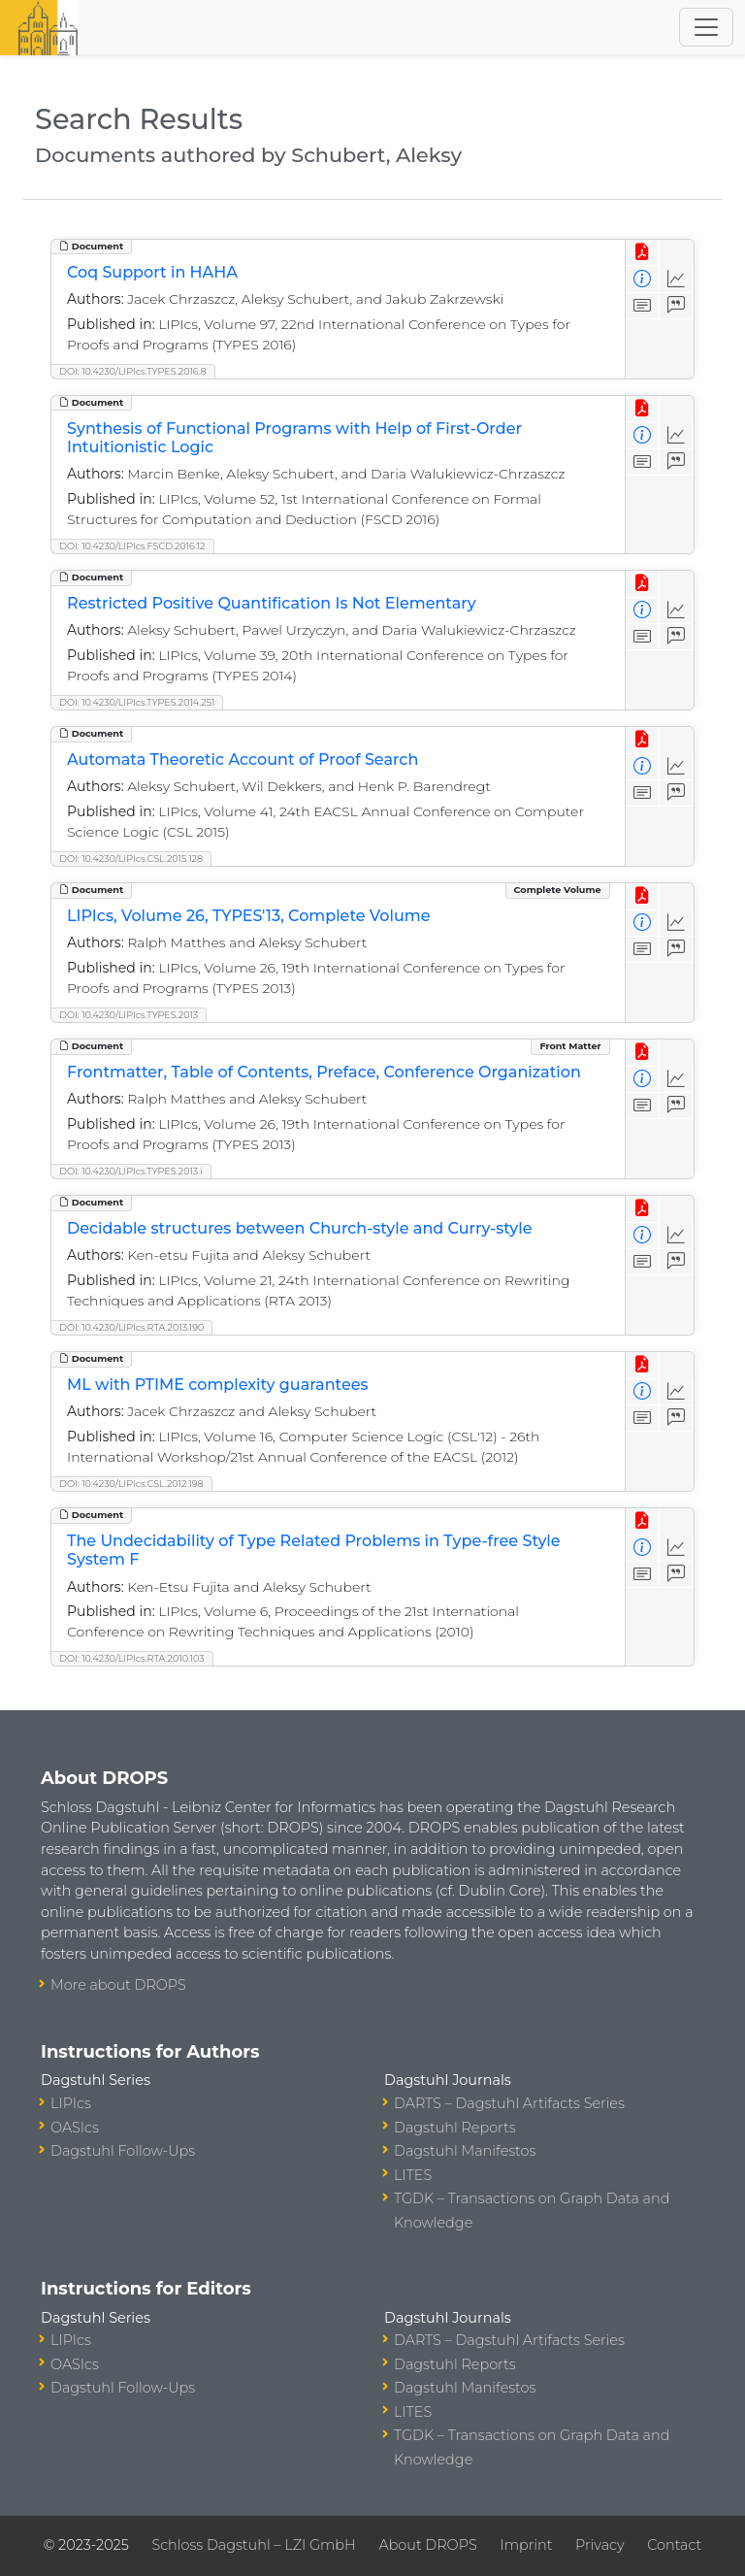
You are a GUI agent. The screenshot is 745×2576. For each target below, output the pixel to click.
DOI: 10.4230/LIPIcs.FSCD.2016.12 (132, 546)
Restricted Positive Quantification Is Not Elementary (271, 603)
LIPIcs (70, 2103)
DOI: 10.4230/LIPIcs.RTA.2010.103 (132, 1658)
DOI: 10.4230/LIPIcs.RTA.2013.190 (131, 1327)
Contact (674, 2545)
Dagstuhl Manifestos (464, 2151)
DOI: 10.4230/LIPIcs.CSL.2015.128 (131, 858)
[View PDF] (643, 253)
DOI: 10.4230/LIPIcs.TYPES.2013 (128, 1014)
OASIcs (74, 2127)
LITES (413, 2175)
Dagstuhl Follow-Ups (122, 2151)
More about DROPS (118, 1985)
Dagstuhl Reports (455, 2127)
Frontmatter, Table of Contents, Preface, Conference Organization (324, 1072)
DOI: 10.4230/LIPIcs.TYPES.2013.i (131, 1171)
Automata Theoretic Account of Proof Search (242, 759)
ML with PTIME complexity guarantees (217, 1384)
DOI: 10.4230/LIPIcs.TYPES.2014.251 (136, 702)
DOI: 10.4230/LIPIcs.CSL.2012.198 (131, 1483)
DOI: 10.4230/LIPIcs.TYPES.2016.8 (133, 371)
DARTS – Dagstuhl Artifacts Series (509, 2103)
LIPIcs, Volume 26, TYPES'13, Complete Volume (249, 916)
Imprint (526, 2545)
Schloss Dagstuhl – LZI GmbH (253, 2545)
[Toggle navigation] (706, 27)
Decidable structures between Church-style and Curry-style (300, 1228)
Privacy (599, 2545)
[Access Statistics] (677, 279)
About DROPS (427, 2545)
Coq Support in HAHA (152, 272)
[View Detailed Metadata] (643, 279)
